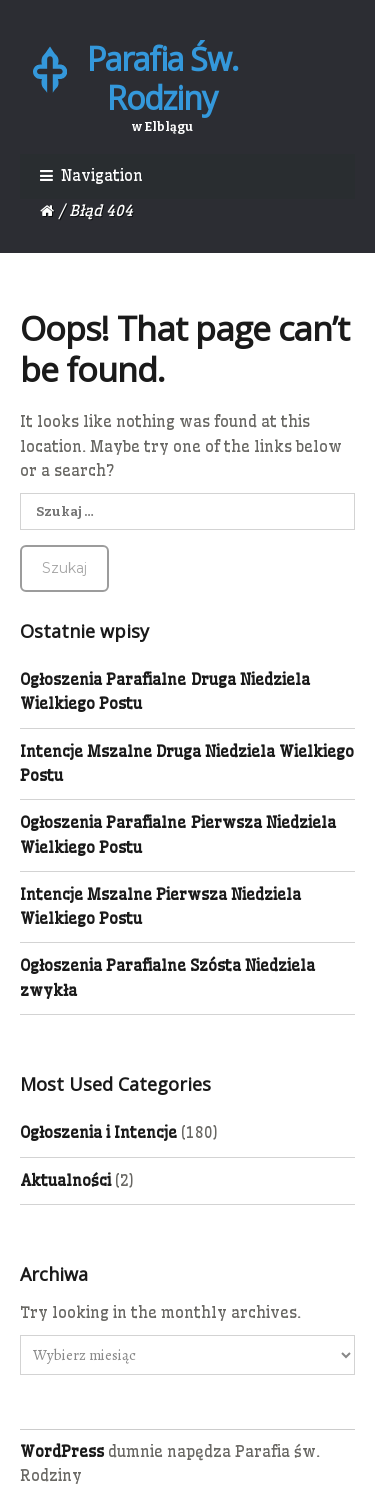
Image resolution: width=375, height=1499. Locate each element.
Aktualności (65, 1180)
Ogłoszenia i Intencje (98, 1132)
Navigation (102, 175)
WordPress (62, 1451)
